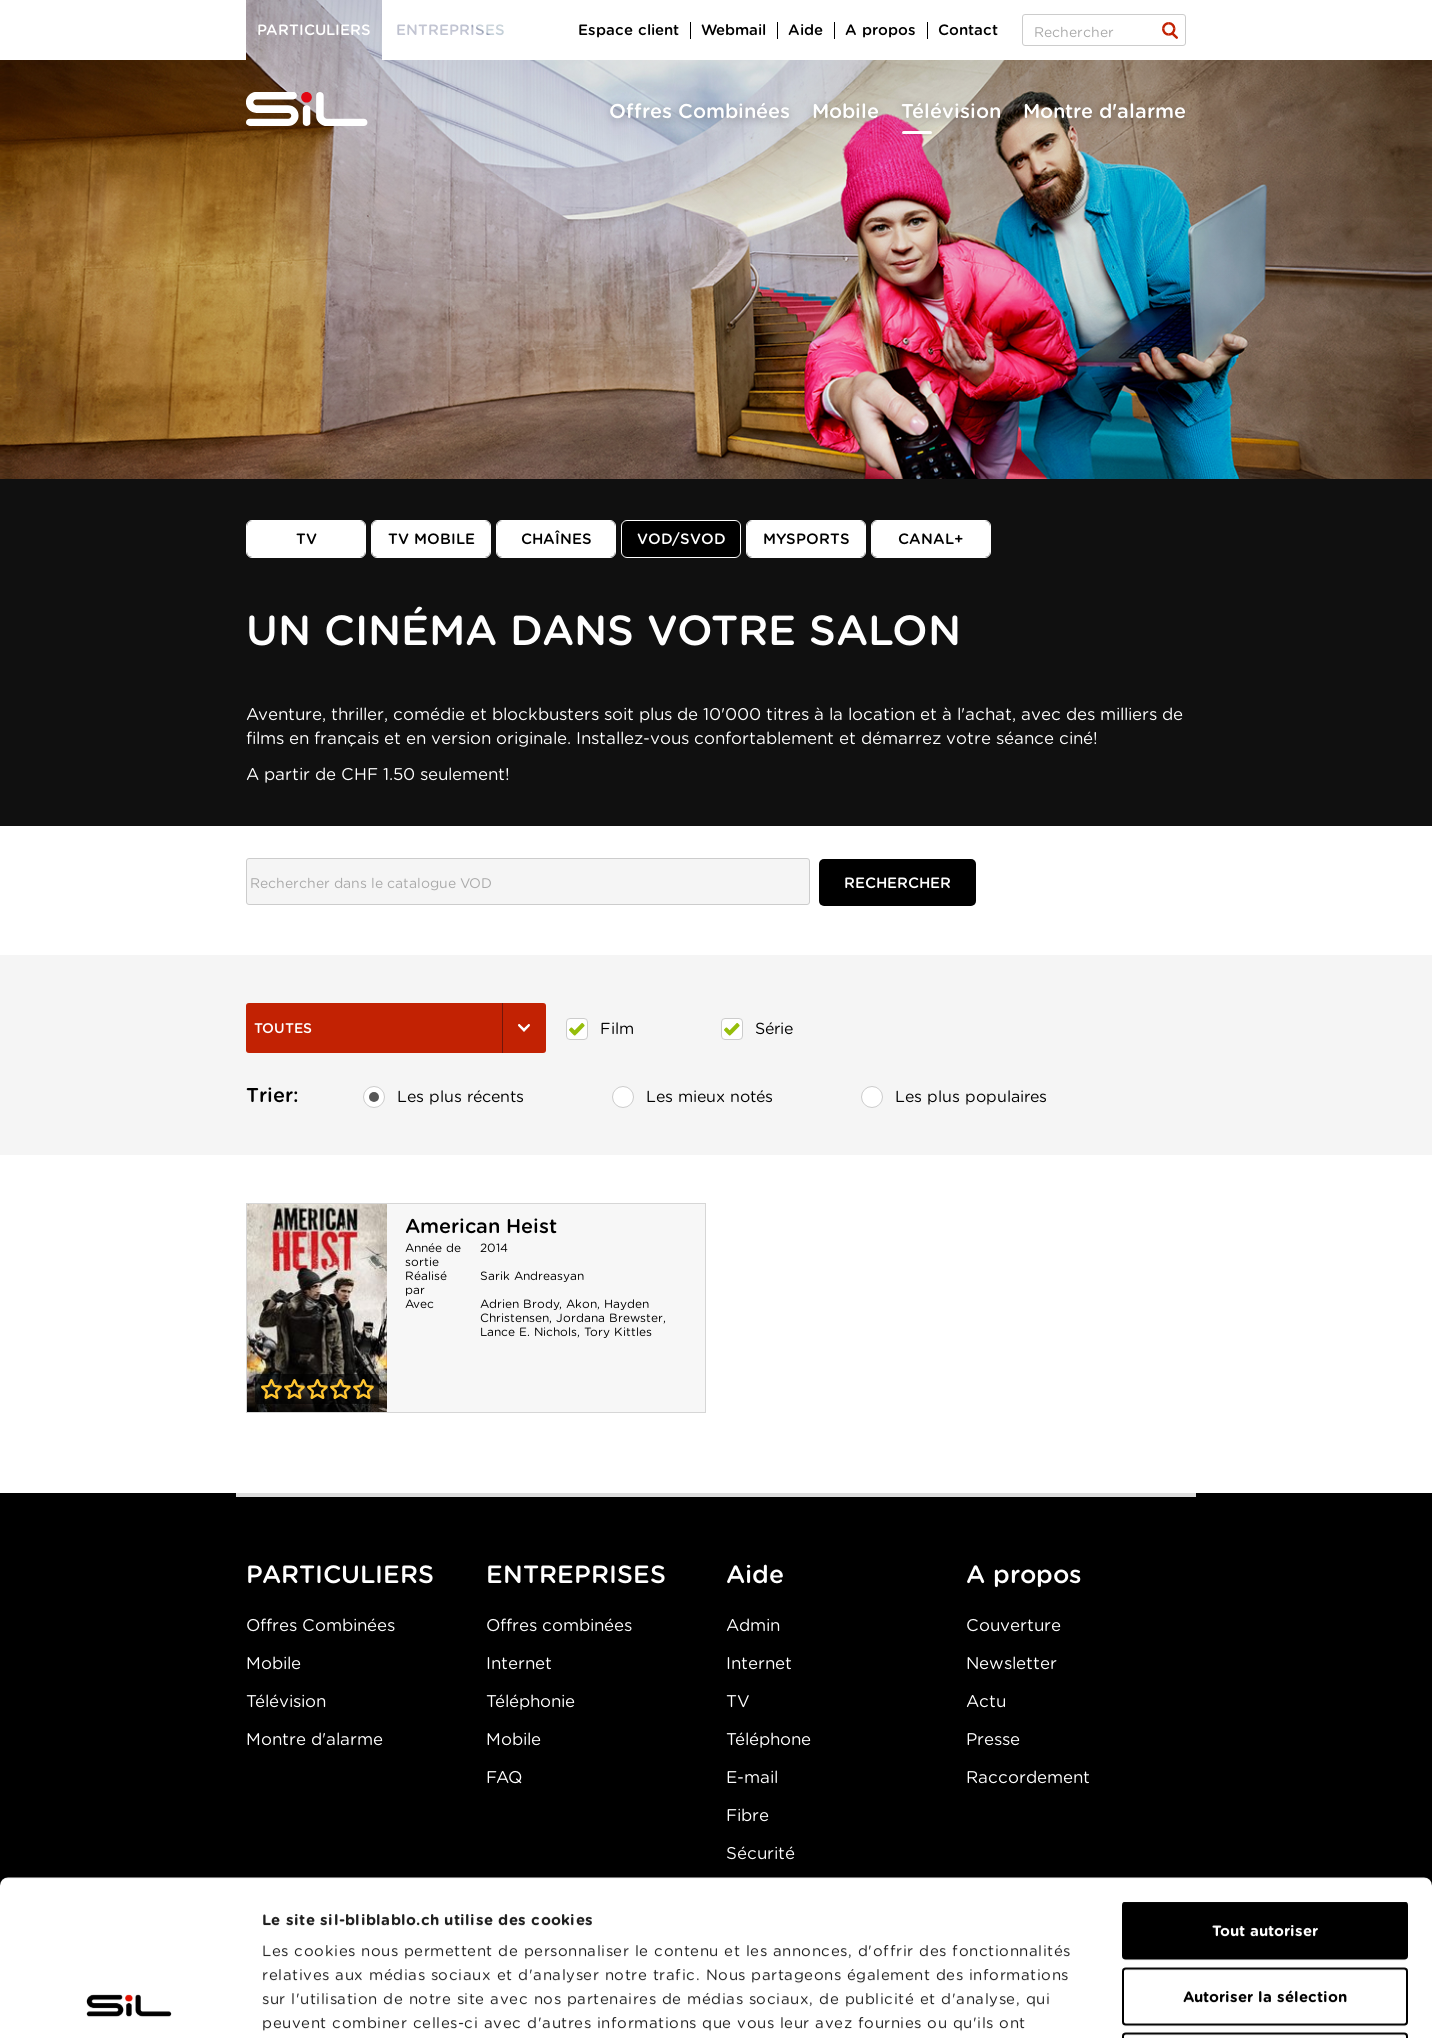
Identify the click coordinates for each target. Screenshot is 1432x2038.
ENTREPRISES (576, 1574)
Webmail (733, 30)
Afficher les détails (1126, 1999)
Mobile (845, 111)
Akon (581, 1303)
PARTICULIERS (340, 1574)
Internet (519, 1663)
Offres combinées (559, 1625)
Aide (805, 30)
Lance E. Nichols (528, 1331)
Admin (753, 1625)
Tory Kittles (618, 1331)
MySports (806, 539)
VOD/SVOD (681, 539)
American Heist (481, 1226)
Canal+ (931, 539)
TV (306, 539)
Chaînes (556, 539)
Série (757, 1029)
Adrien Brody (519, 1303)
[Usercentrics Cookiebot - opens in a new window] (129, 1999)
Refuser (1265, 1907)
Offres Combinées (699, 111)
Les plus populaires (954, 1097)
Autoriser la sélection (1265, 1842)
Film (600, 1029)
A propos (880, 30)
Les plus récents (443, 1097)
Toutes (396, 1028)
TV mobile (431, 539)
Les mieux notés (692, 1097)
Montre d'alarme (1104, 111)
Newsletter (1011, 1663)
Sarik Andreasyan (532, 1275)
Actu (986, 1701)
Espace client (628, 30)
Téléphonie (530, 1701)
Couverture (1013, 1625)
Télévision (951, 111)
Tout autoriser (1265, 1776)
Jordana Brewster (609, 1317)
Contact (968, 30)
